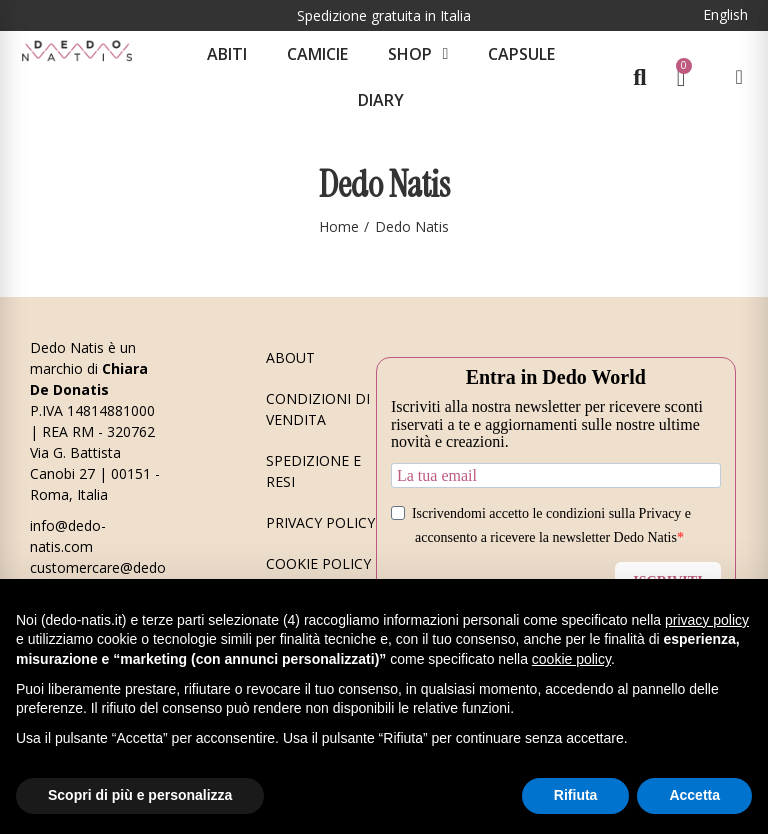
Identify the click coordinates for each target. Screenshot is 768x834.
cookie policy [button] (571, 659)
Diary (381, 100)
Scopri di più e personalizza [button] (140, 795)
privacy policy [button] (707, 620)
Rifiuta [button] (576, 795)
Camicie (317, 54)
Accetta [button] (694, 795)
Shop (418, 54)
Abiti (227, 54)
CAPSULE (521, 54)
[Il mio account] (738, 77)
